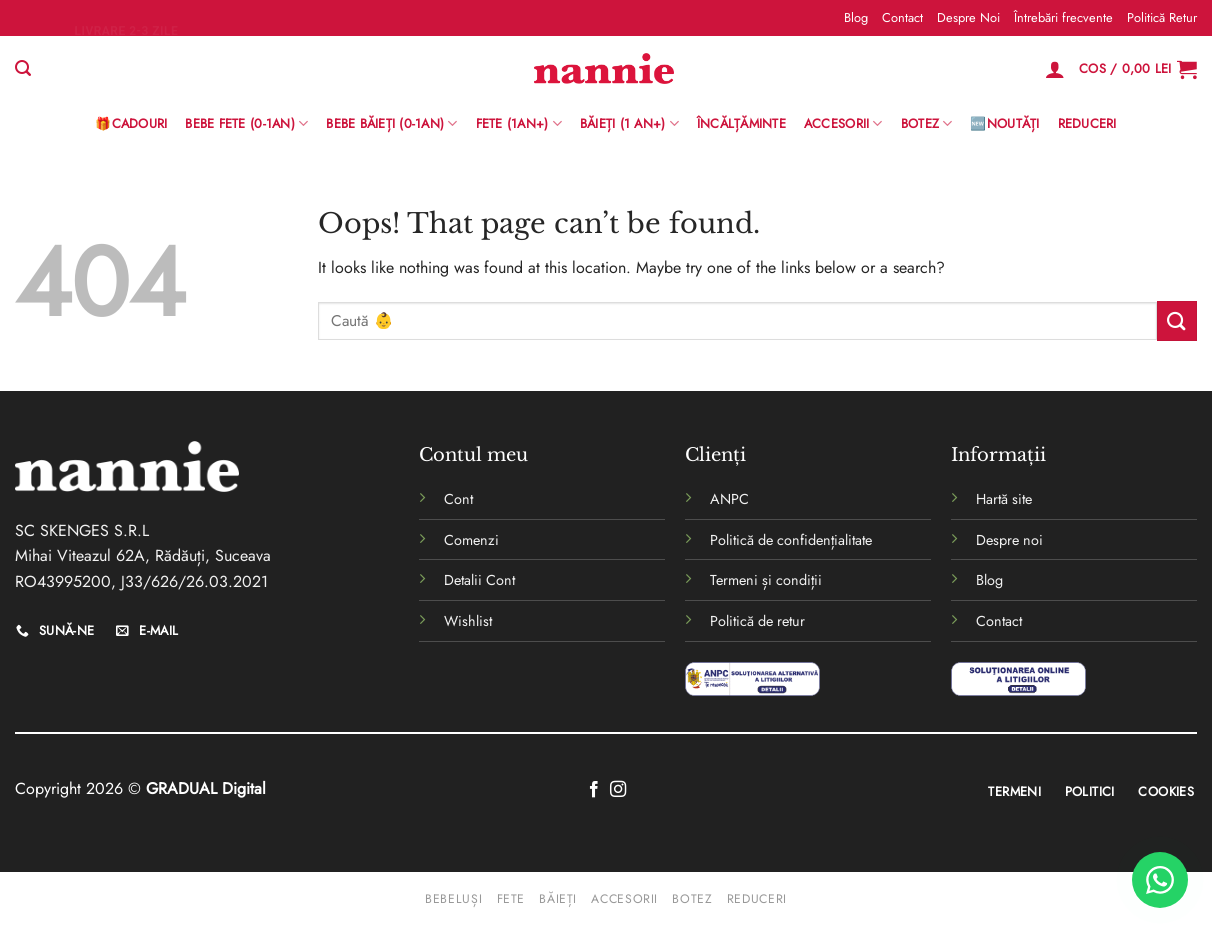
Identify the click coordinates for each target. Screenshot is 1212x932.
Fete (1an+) (519, 124)
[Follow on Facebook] (594, 790)
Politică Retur (1162, 17)
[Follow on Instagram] (618, 790)
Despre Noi (968, 17)
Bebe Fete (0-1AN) (246, 124)
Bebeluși (453, 899)
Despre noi (1009, 540)
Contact (902, 17)
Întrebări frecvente (1063, 17)
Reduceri (1087, 123)
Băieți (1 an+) (629, 124)
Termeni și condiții (766, 580)
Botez (927, 124)
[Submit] (1177, 320)
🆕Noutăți (1004, 123)
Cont (458, 499)
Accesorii (843, 124)
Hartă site (1004, 499)
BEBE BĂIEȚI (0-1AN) (391, 124)
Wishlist (468, 621)
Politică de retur (757, 621)
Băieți (558, 899)
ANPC (729, 499)
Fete (511, 899)
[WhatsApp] (1160, 880)
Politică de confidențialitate (791, 540)
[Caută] (23, 68)
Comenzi (471, 540)
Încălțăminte (741, 123)
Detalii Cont (479, 580)
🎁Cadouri (131, 123)
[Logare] (1055, 69)
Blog (856, 17)
